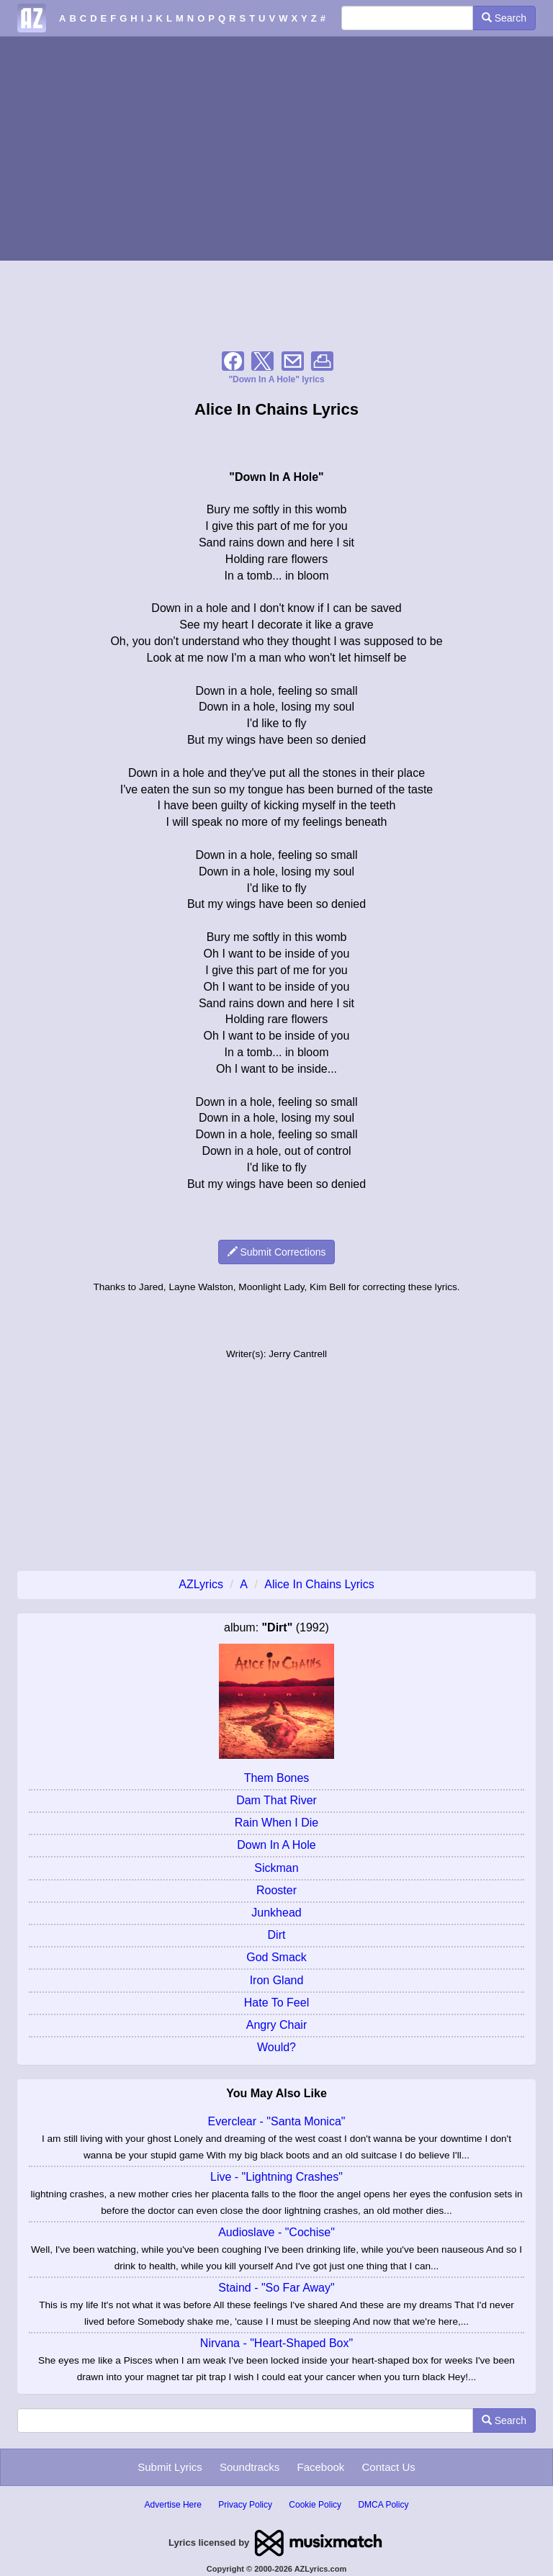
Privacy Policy (245, 2505)
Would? (276, 2047)
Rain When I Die (277, 1822)
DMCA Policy (383, 2505)
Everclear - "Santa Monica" (277, 2121)
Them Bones (277, 1778)
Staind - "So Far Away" (276, 2288)
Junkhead (276, 1912)
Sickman (276, 1868)
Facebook (320, 2467)
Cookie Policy (315, 2505)
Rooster (276, 1890)
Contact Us (388, 2467)
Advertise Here (173, 2505)
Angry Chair (276, 2025)
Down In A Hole (276, 1845)
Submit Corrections (277, 1252)
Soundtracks (249, 2467)
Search (504, 18)
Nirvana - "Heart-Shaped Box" (276, 2343)
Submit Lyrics (170, 2467)
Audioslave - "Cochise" (276, 2232)
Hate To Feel (276, 2002)
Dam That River (276, 1800)
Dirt (277, 1935)
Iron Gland (277, 1980)
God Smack (276, 1957)
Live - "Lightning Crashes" (276, 2177)
